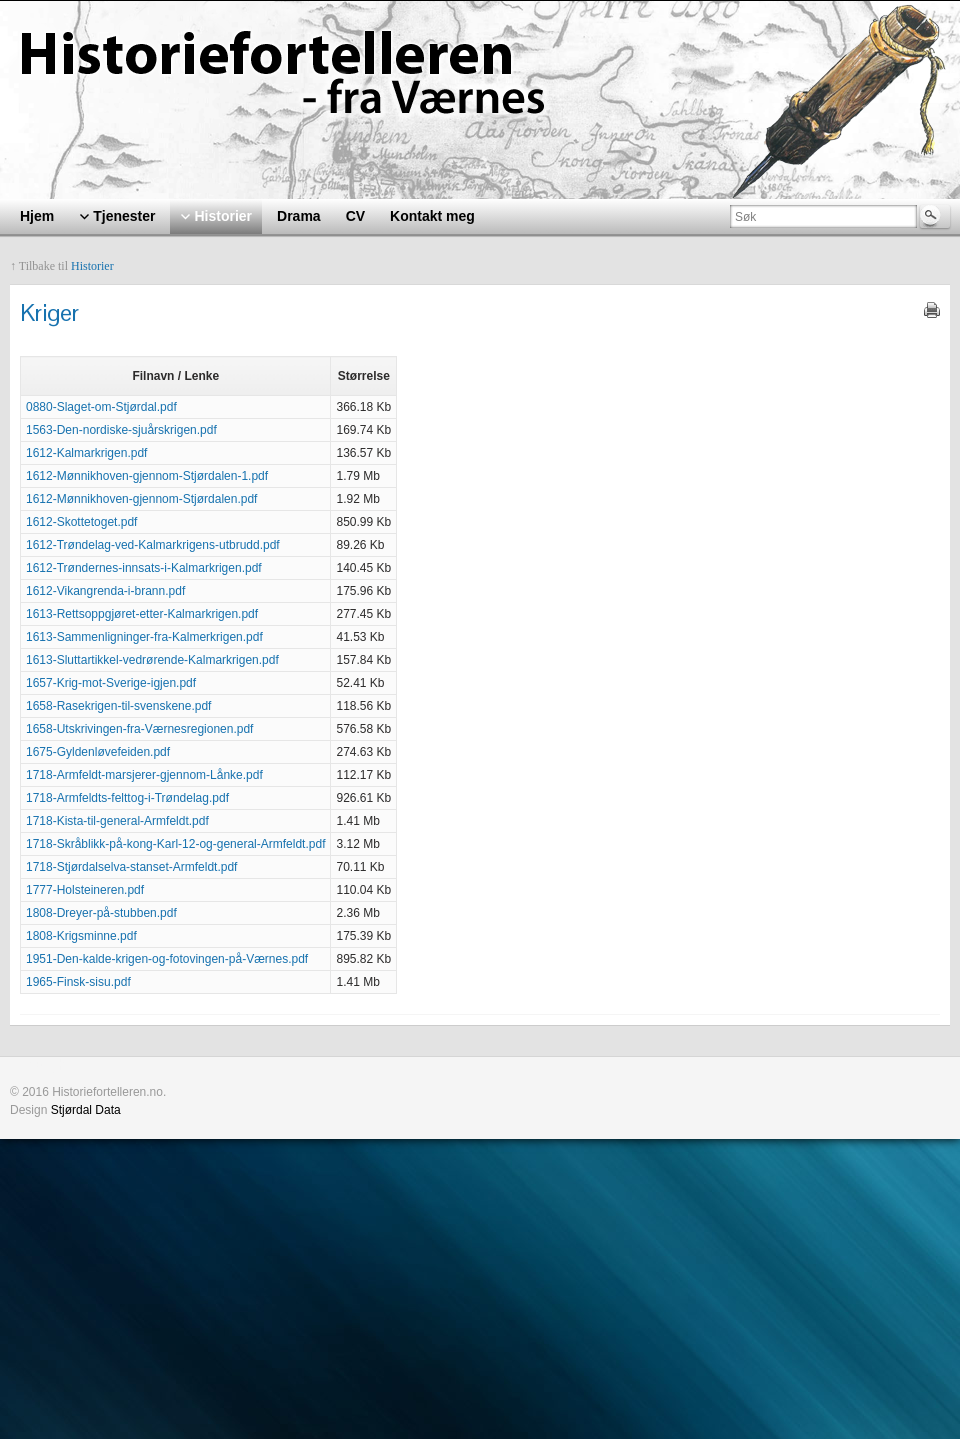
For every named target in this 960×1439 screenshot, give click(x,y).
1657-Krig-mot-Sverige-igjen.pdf (111, 683)
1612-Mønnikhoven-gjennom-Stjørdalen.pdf (141, 499)
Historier (92, 266)
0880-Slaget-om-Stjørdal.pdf (101, 407)
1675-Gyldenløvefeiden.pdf (98, 752)
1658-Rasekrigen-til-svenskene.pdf (118, 706)
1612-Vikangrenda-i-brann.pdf (105, 591)
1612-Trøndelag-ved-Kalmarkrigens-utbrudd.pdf (153, 545)
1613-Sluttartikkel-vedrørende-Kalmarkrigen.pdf (152, 660)
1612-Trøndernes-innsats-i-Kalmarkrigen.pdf (144, 568)
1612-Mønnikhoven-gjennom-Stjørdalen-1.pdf (147, 476)
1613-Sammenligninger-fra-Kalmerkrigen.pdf (144, 637)
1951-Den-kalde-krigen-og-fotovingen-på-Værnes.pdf (167, 959)
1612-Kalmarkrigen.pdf (86, 453)
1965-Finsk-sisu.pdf (78, 982)
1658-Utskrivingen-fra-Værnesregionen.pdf (139, 729)
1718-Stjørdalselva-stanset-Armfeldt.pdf (131, 867)
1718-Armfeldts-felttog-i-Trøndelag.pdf (127, 798)
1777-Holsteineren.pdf (85, 890)
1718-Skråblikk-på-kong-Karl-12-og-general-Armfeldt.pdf (175, 844)
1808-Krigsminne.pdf (81, 936)
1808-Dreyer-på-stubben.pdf (101, 913)
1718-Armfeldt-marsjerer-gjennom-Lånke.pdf (144, 775)
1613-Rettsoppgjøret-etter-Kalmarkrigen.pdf (142, 614)
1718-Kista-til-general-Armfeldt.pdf (117, 821)
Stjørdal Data (86, 1110)
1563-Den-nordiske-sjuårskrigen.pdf (121, 430)
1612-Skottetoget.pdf (81, 522)
